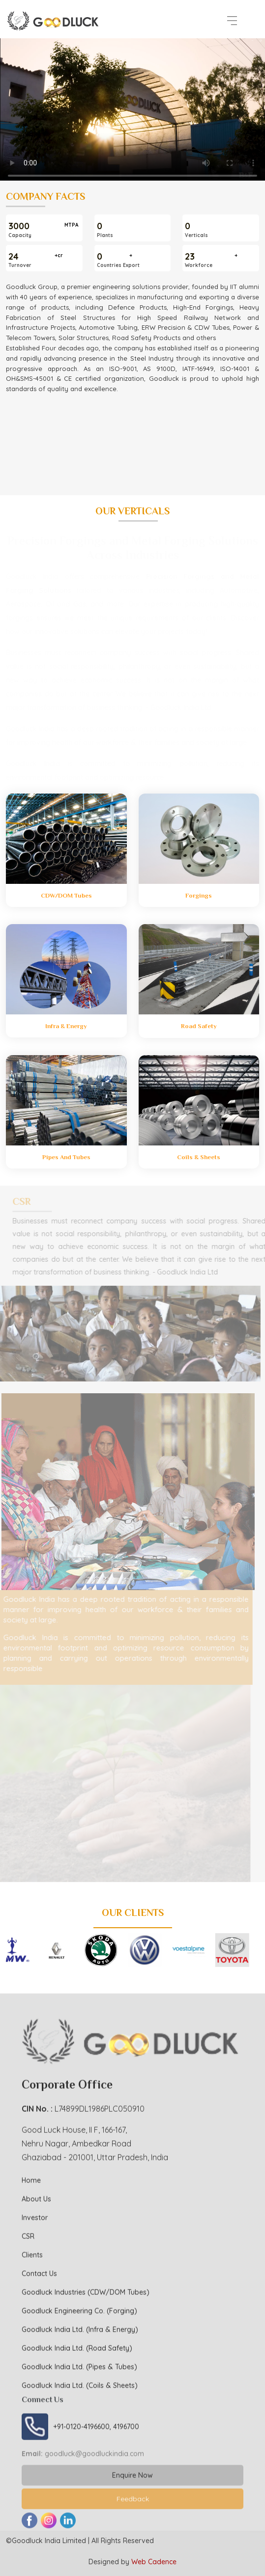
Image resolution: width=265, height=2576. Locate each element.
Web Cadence (154, 2561)
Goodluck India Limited (49, 2540)
